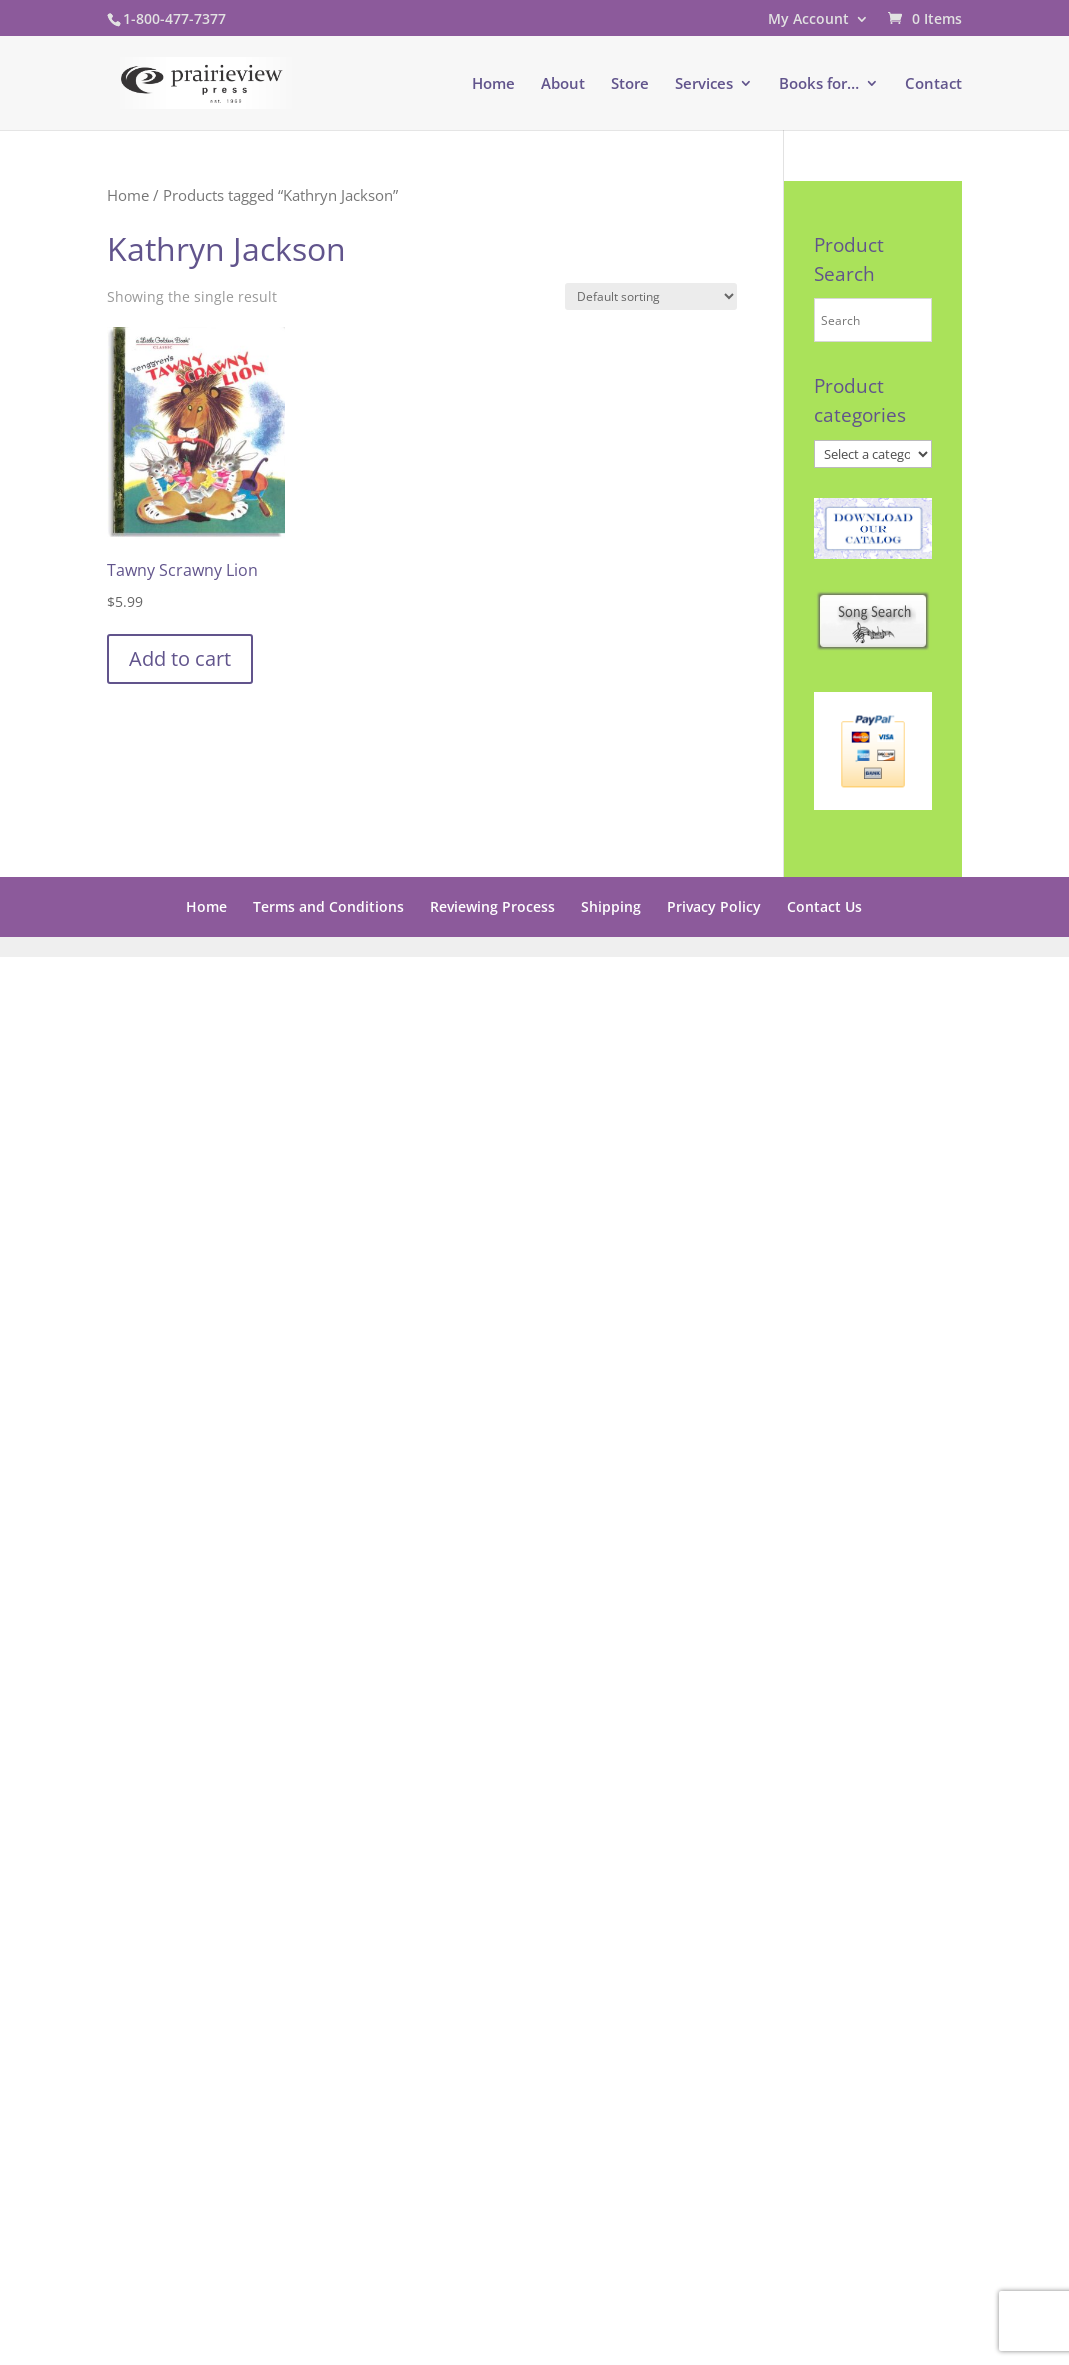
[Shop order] (651, 296)
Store (630, 84)
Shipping (611, 906)
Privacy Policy (714, 906)
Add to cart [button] (180, 658)
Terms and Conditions (328, 906)
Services (704, 84)
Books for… (819, 84)
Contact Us (824, 906)
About (563, 84)
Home (493, 84)
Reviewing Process (492, 906)
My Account (808, 20)
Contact (933, 84)
